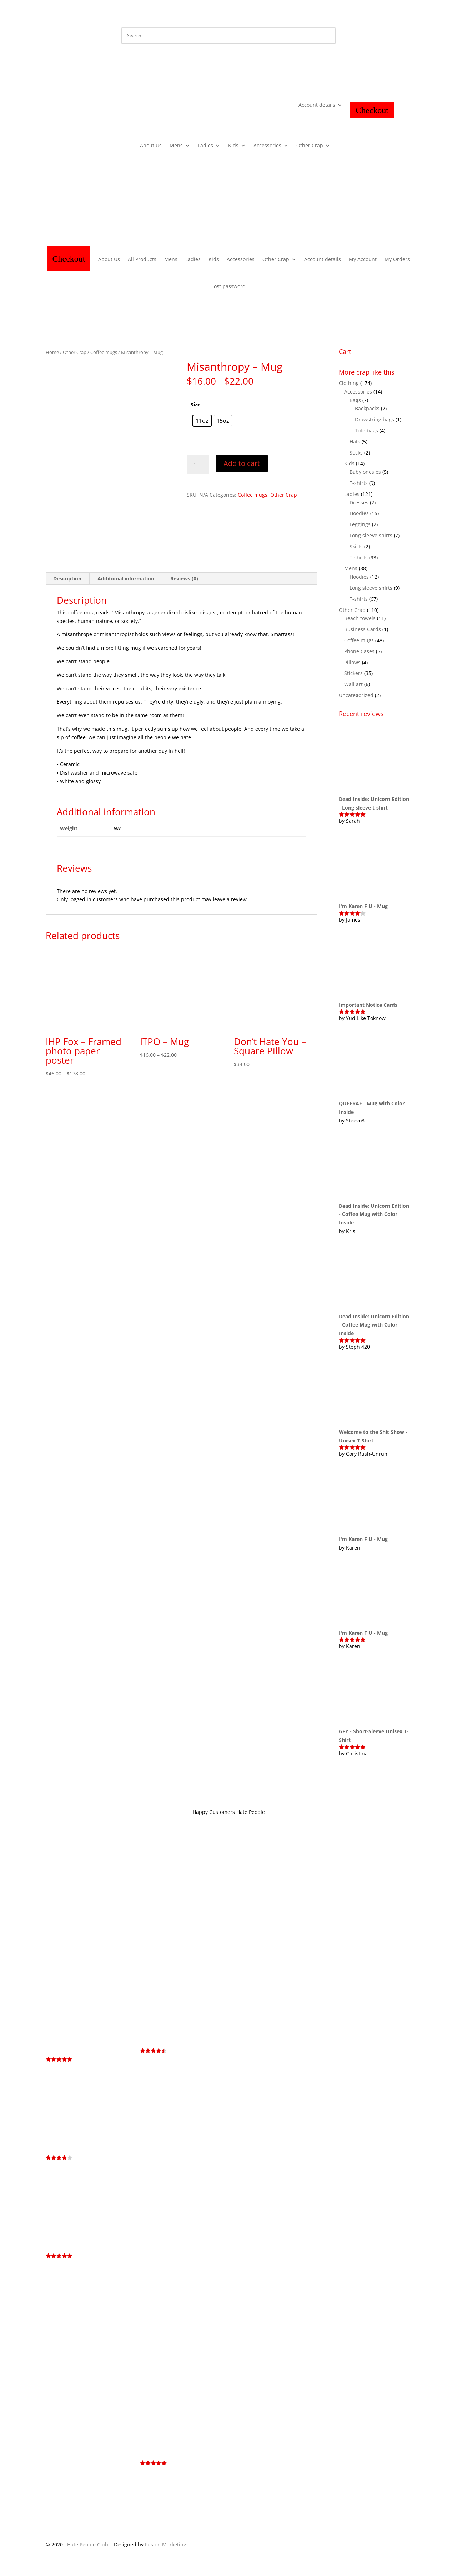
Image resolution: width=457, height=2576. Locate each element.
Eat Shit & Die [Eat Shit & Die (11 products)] (365, 2017)
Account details (316, 105)
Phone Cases (359, 651)
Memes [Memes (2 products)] (336, 2106)
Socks (356, 452)
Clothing (349, 383)
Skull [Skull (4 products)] (347, 2124)
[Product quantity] (197, 465)
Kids (233, 146)
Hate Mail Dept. (257, 1895)
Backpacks (367, 408)
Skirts (356, 546)
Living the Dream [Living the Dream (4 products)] (375, 2096)
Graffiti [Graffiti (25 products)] (366, 2045)
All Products (142, 259)
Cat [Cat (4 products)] (352, 1979)
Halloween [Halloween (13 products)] (346, 2055)
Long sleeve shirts (371, 535)
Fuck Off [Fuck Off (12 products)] (361, 2027)
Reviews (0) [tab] (184, 578)
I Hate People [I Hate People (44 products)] (353, 2069)
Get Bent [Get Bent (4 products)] (353, 2036)
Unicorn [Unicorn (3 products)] (364, 2133)
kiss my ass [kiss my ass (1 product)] (380, 2087)
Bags (355, 400)
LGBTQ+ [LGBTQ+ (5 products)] (339, 2096)
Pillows (352, 662)
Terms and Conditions (72, 1895)
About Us (151, 146)
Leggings (360, 524)
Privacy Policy (122, 1895)
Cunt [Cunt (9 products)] (383, 1979)
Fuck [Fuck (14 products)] (336, 2027)
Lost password (228, 286)
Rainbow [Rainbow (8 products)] (359, 2105)
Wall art (353, 684)
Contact (222, 1895)
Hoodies (359, 513)
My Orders (397, 259)
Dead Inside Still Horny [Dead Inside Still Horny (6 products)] (360, 2004)
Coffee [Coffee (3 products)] (366, 1979)
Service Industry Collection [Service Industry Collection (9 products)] (363, 2109)
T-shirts (359, 483)
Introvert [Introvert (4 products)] (356, 2086)
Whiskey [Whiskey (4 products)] (386, 2133)
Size (195, 404)
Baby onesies (365, 471)
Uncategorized (356, 695)
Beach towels (360, 618)
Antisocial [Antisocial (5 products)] (341, 1970)
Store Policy (160, 1895)
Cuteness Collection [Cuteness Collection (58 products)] (351, 1993)
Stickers (353, 673)
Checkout (372, 110)
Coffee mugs (103, 352)
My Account (363, 259)
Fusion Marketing (165, 2544)
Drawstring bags (374, 419)
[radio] (202, 420)
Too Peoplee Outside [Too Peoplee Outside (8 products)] (361, 2128)
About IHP (193, 1895)
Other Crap (309, 146)
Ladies (205, 146)
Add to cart (242, 463)
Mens (176, 146)
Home (52, 352)
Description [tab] (67, 578)
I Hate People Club (86, 2544)
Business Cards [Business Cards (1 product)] (370, 1970)
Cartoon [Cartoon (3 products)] (337, 1979)
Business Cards (362, 629)
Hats (355, 441)
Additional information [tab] (125, 578)
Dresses (359, 502)
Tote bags (366, 430)
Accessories (267, 146)
